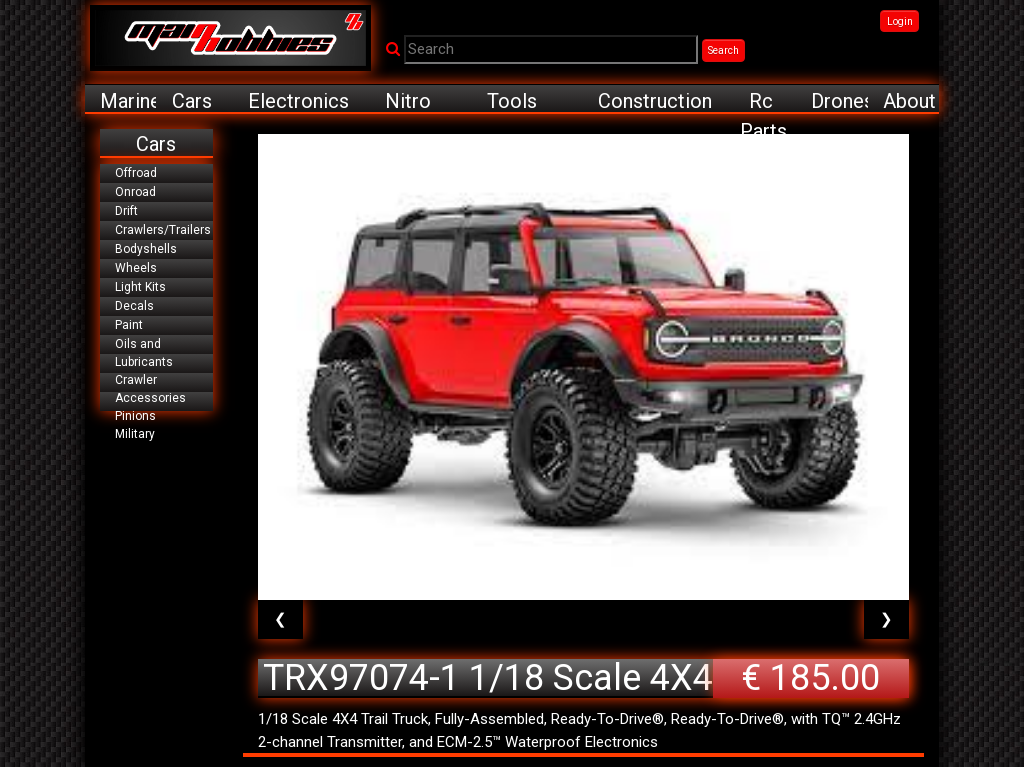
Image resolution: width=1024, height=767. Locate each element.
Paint (129, 325)
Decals (134, 306)
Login (900, 21)
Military (135, 434)
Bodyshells (146, 249)
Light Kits (140, 287)
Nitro (408, 101)
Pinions (135, 416)
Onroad (135, 192)
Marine (128, 101)
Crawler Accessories (150, 389)
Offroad (136, 173)
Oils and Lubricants (144, 353)
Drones (839, 101)
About (909, 101)
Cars (192, 101)
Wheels (136, 268)
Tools (512, 101)
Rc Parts (763, 101)
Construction (655, 101)
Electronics (298, 101)
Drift (126, 211)
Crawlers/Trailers (163, 230)
